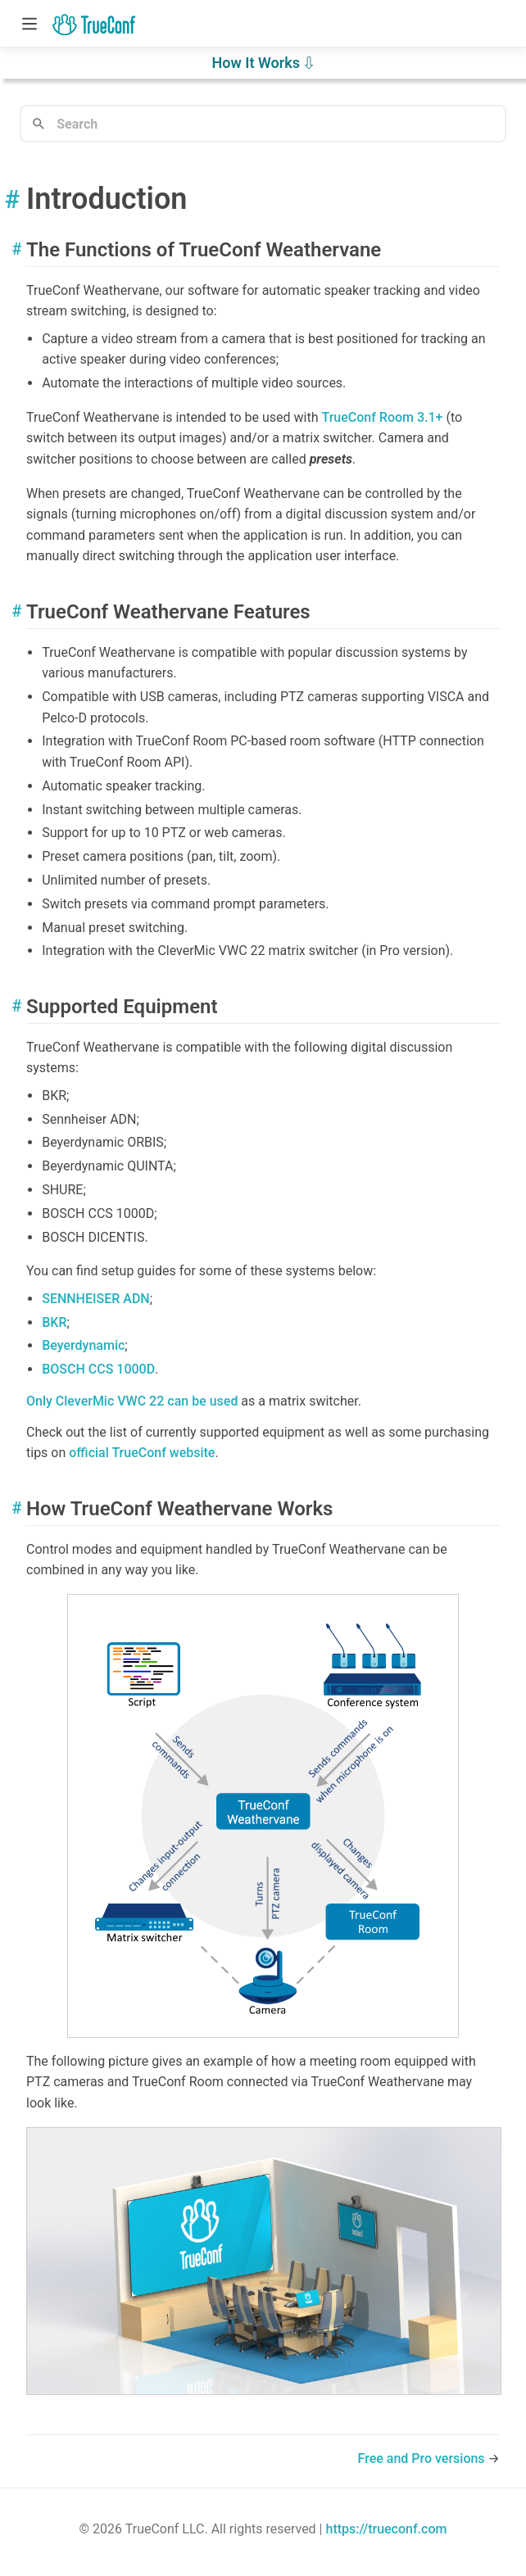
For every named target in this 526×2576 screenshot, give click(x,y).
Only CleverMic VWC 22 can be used (132, 1401)
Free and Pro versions (423, 2458)
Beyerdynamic (83, 1345)
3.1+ (381, 417)
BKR (54, 1322)
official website (142, 1452)
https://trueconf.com (386, 2529)
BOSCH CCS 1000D (98, 1369)
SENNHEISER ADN (96, 1298)
